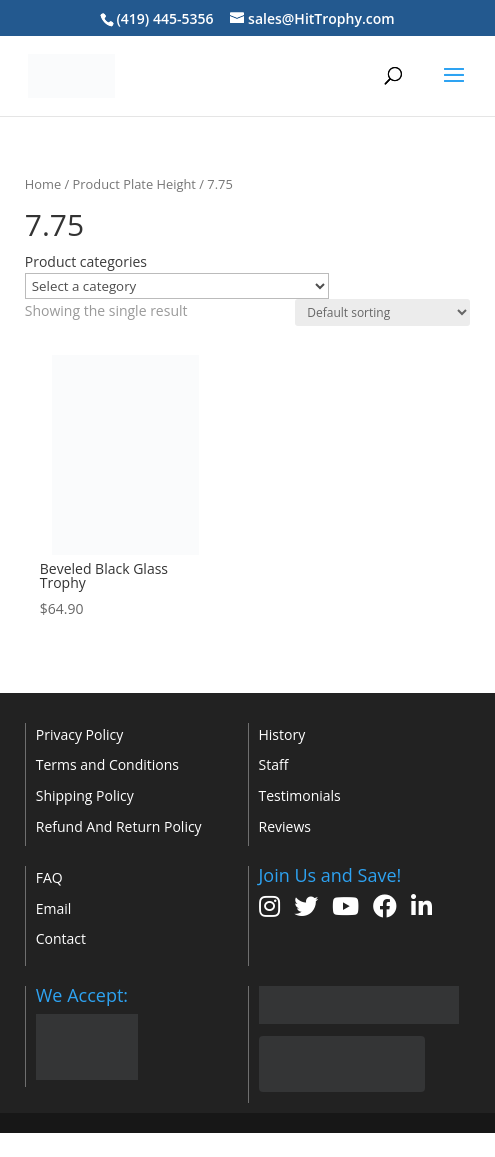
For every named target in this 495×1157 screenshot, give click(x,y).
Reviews (285, 826)
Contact (61, 938)
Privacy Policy (79, 734)
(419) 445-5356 (164, 18)
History (282, 734)
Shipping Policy (85, 795)
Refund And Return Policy (119, 826)
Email (54, 908)
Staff (274, 764)
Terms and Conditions (107, 764)
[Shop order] (382, 312)
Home (43, 184)
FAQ (49, 877)
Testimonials (300, 795)
